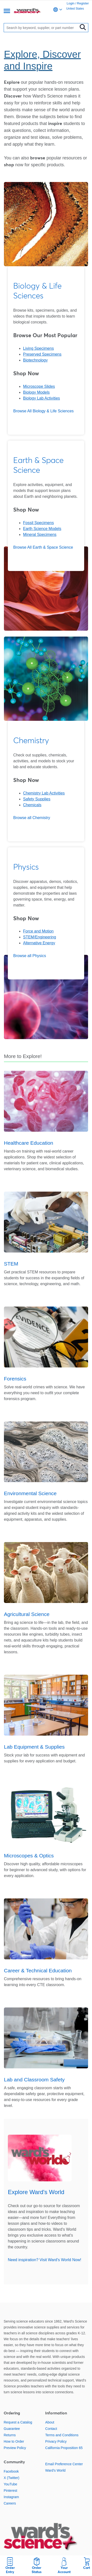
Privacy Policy (55, 2441)
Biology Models (36, 392)
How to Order (14, 2441)
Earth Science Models (42, 529)
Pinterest (10, 2490)
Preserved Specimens (42, 354)
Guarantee (12, 2429)
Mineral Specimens (39, 534)
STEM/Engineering (39, 937)
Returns (10, 2435)
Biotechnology (35, 360)
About (49, 2422)
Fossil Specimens (38, 523)
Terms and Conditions (61, 2435)
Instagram (11, 2497)
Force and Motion (38, 931)
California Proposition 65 (64, 2448)
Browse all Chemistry (31, 818)
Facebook (11, 2471)
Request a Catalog (18, 2422)
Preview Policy (15, 2448)
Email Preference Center (64, 2464)
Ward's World (55, 2470)
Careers (10, 2503)
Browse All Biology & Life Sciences (43, 411)
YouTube (10, 2484)
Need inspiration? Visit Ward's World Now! (44, 2260)
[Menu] (7, 11)
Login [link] (71, 3)
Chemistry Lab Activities (44, 793)
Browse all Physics (29, 956)
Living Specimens (38, 348)
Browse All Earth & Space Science (43, 547)
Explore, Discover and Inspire (42, 60)
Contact (51, 2429)
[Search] (42, 27)
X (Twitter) (11, 2478)
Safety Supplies (36, 799)
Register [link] (83, 3)
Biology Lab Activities (41, 398)
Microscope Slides (39, 386)
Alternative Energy (39, 943)
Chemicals (32, 805)
